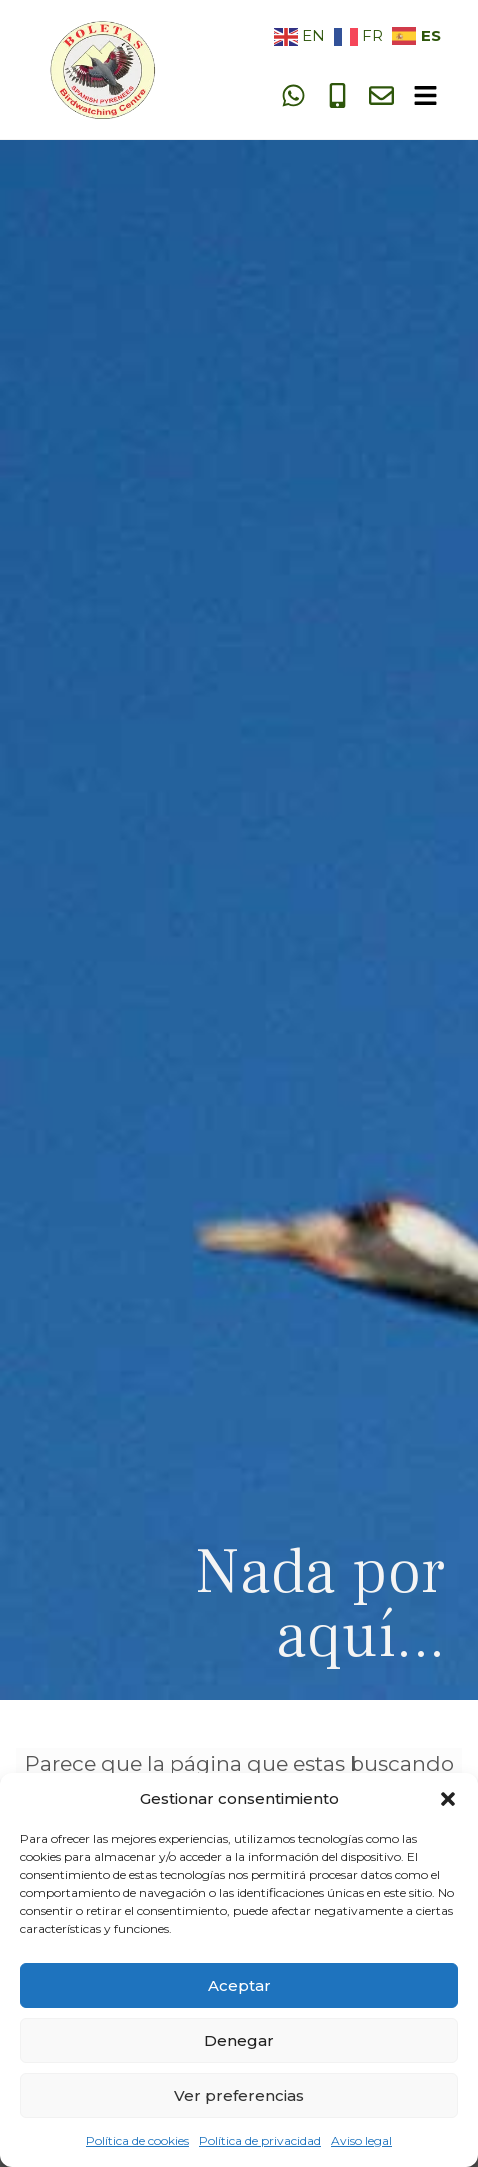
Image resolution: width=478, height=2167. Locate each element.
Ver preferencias (239, 2095)
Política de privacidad (260, 2140)
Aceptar (239, 1985)
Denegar (239, 2040)
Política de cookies (137, 2140)
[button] (448, 1799)
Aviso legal (361, 2140)
